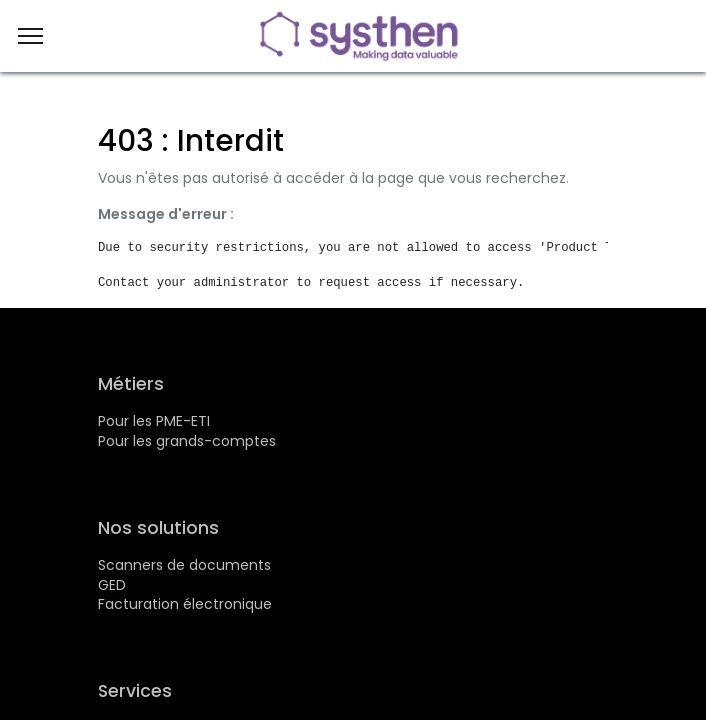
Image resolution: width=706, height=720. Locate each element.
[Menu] (30, 36)
